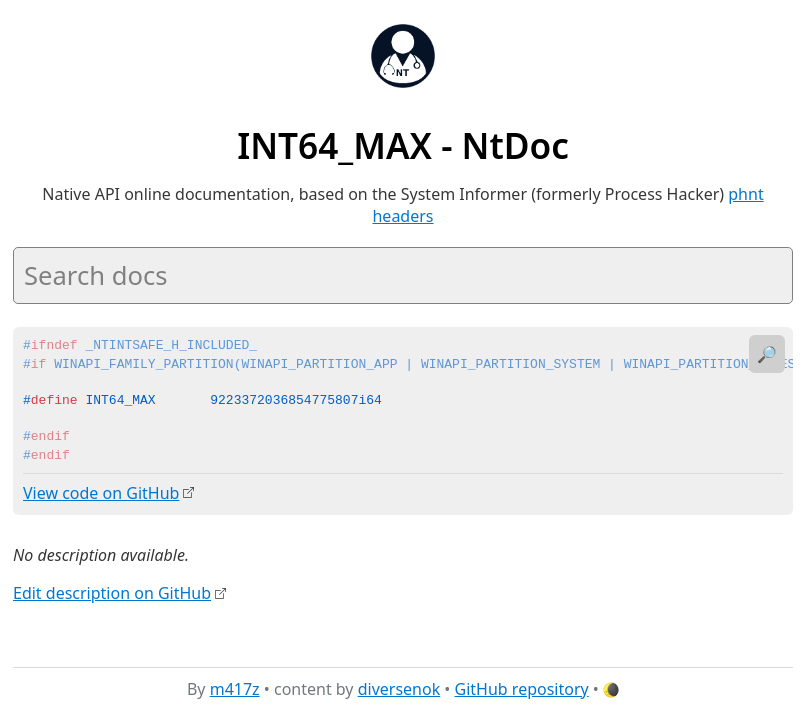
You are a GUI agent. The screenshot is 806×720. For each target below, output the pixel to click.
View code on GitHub (101, 493)
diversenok (399, 689)
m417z (235, 689)
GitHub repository (522, 689)
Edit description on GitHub (112, 593)
